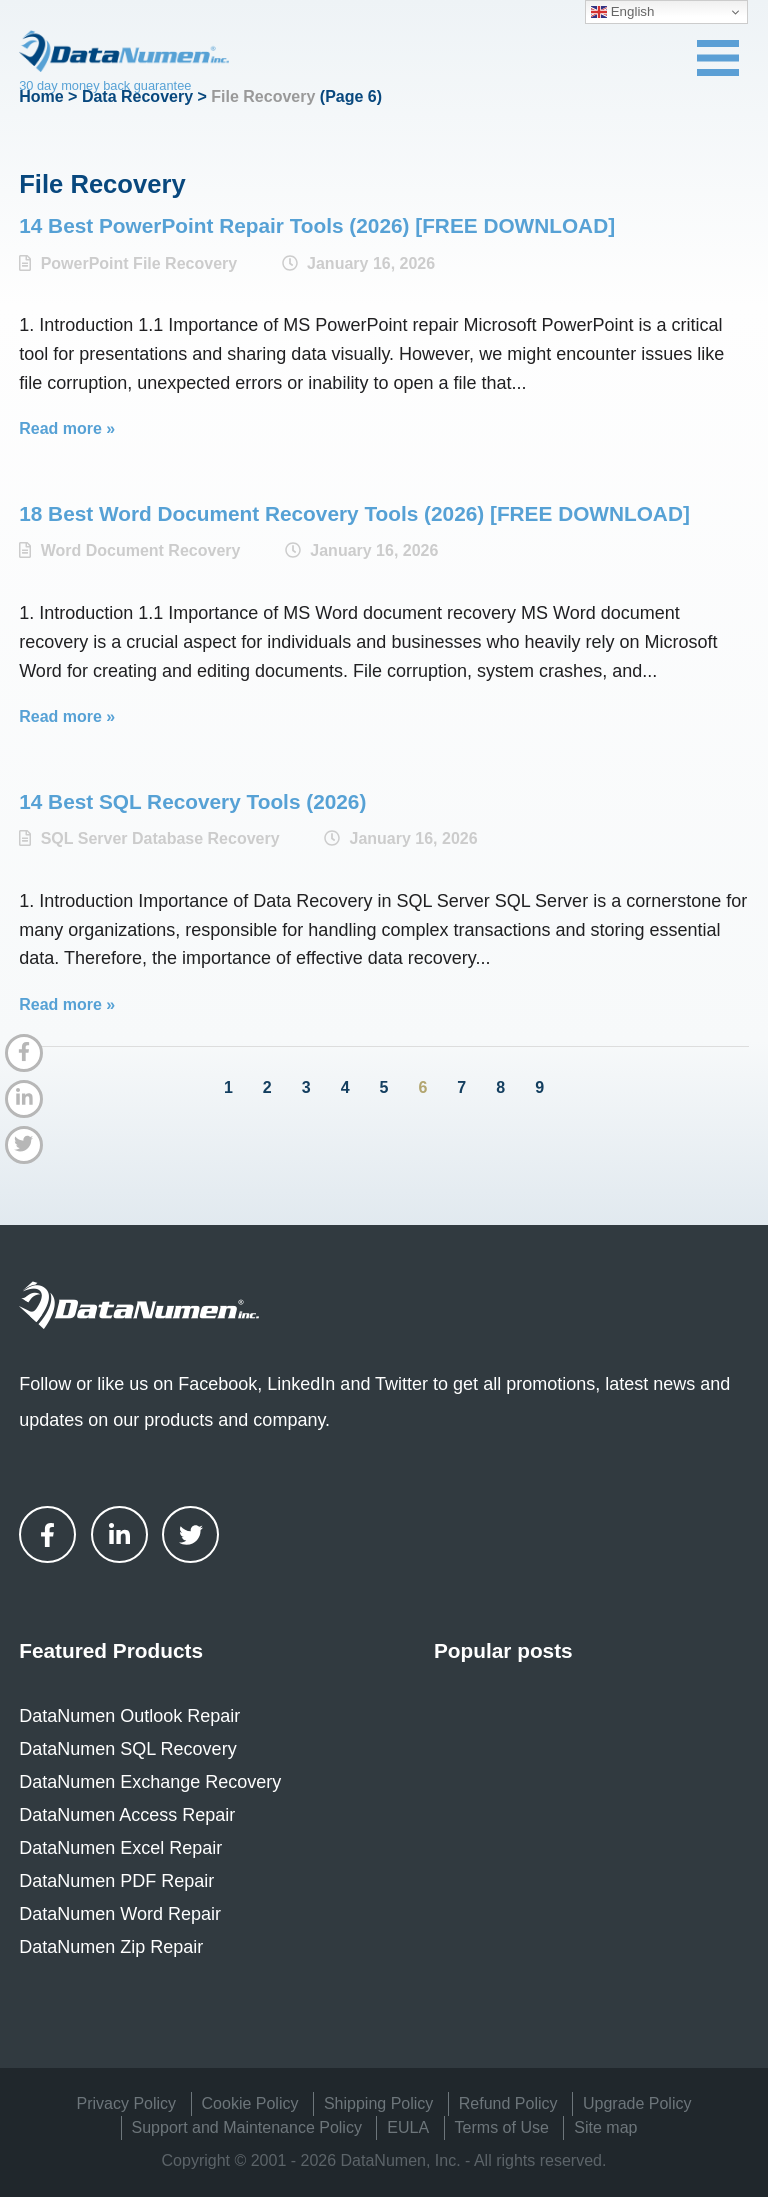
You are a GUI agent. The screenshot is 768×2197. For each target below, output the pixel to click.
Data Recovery (137, 96)
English (622, 12)
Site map (605, 2127)
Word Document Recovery (141, 550)
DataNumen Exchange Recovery (150, 1782)
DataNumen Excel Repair (120, 1848)
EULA (408, 2127)
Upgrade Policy (637, 2103)
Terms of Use (502, 2127)
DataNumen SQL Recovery (127, 1749)
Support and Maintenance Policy (247, 2127)
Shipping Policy (378, 2103)
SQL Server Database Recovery (160, 838)
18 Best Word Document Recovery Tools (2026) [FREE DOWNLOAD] (354, 513)
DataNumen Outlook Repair (129, 1716)
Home (41, 96)
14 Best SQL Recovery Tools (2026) (192, 801)
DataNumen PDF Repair (116, 1881)
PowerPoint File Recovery (139, 263)
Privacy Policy (127, 2103)
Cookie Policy (250, 2103)
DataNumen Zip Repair (111, 1947)
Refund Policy (508, 2103)
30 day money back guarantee (105, 85)
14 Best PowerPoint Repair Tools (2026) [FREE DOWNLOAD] (317, 225)
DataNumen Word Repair (120, 1914)
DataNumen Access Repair (127, 1815)
